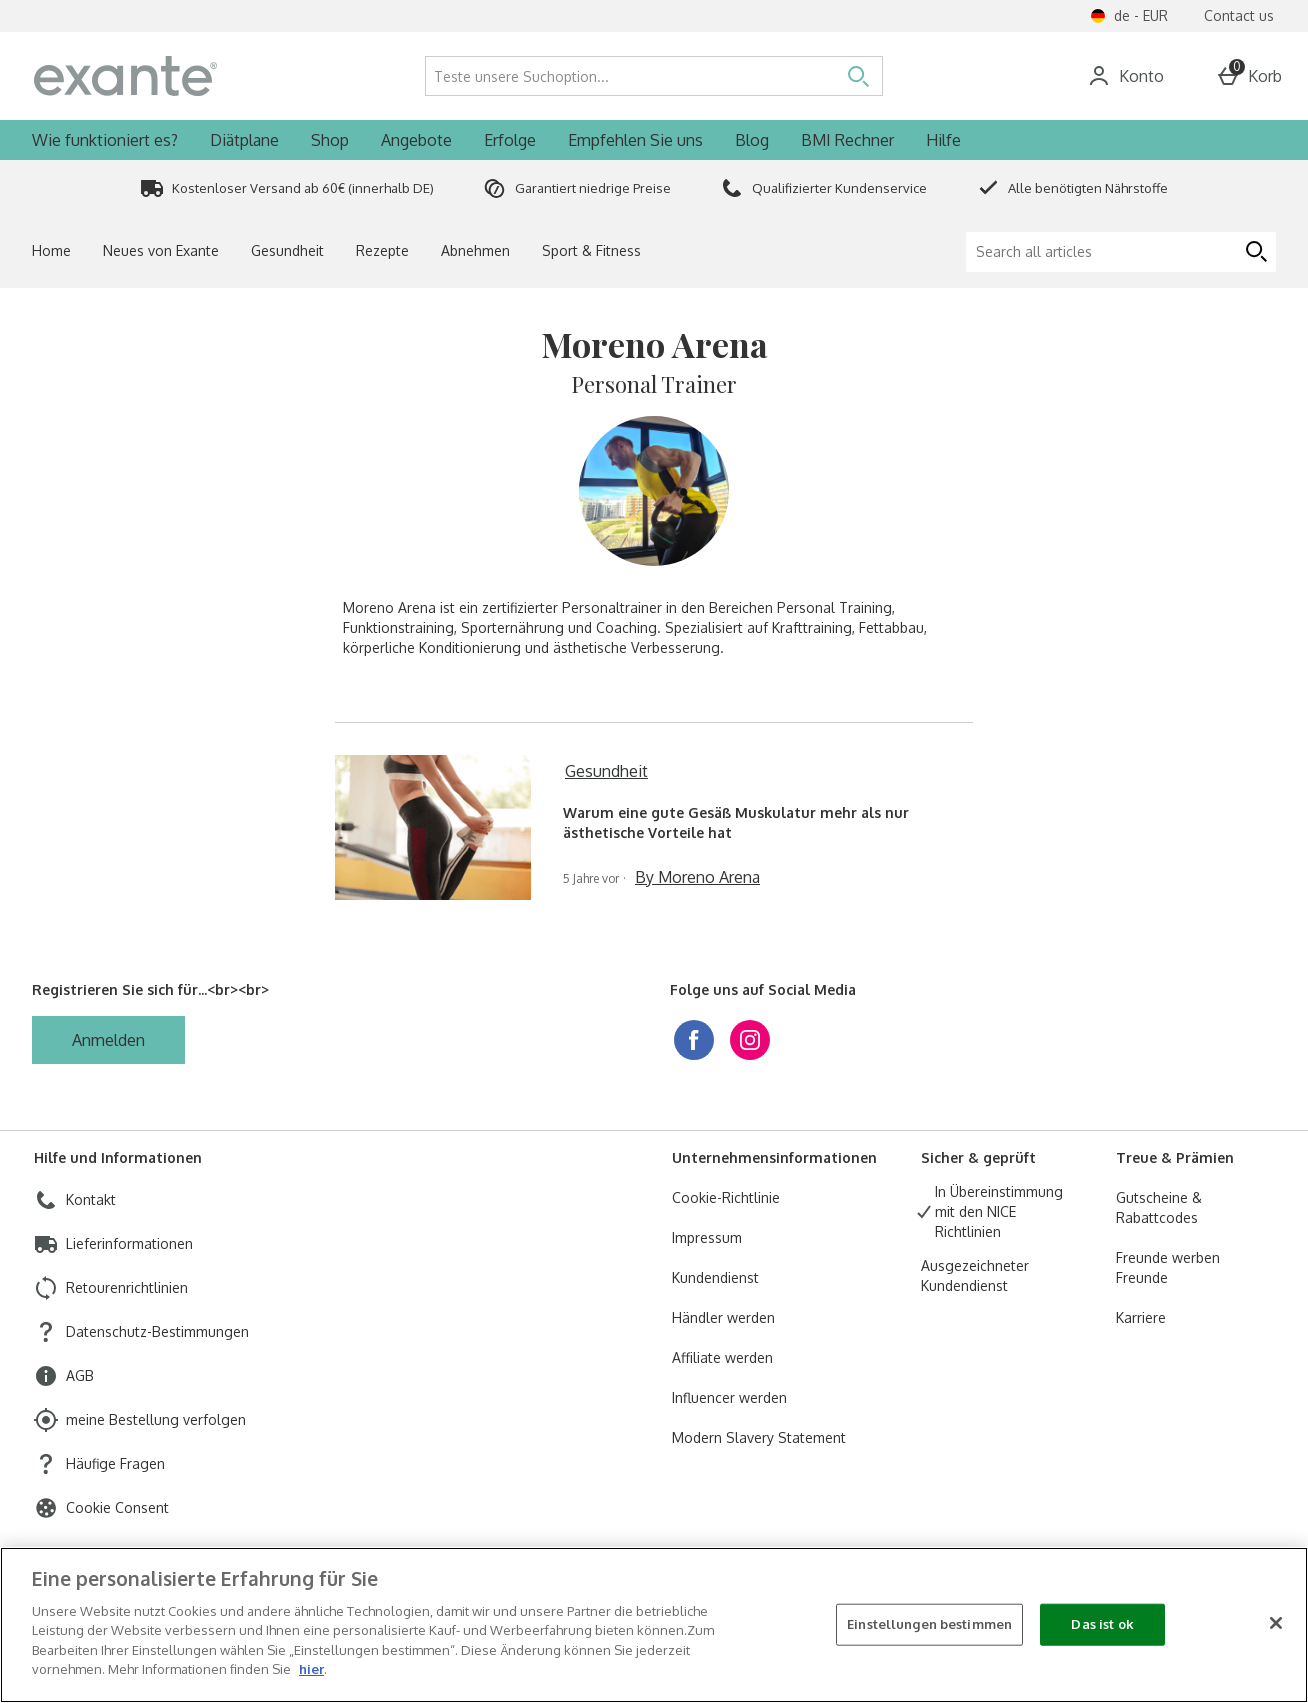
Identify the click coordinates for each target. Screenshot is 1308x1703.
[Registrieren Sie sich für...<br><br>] (108, 1040)
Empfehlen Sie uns (635, 140)
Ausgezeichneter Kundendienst (975, 1275)
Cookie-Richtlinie (726, 1197)
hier (311, 1669)
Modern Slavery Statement (759, 1437)
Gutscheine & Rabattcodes (1159, 1207)
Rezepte (382, 250)
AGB (80, 1375)
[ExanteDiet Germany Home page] (191, 76)
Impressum (707, 1237)
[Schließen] (1276, 1623)
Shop (330, 140)
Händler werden (723, 1317)
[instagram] (750, 1040)
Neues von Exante (161, 250)
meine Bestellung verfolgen (156, 1419)
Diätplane (244, 140)
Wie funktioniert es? (105, 140)
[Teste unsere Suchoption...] (612, 76)
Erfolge (510, 140)
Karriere (1141, 1317)
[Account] (1125, 76)
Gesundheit (287, 250)
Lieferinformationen (129, 1243)
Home (51, 250)
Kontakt (91, 1199)
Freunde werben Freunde (1168, 1267)
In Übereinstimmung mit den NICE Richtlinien (999, 1211)
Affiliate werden (722, 1357)
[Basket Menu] (1249, 76)
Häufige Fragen (115, 1463)
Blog (752, 140)
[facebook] (694, 1040)
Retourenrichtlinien (127, 1287)
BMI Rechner (847, 140)
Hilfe (943, 140)
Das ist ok (1102, 1624)
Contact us (1239, 15)
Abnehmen (475, 250)
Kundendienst (715, 1277)
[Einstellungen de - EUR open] (1129, 16)
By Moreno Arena (697, 877)
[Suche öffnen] (858, 76)
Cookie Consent (117, 1507)
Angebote (416, 140)
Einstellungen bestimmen (929, 1624)
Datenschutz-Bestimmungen (157, 1331)
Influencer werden (729, 1397)
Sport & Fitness (591, 250)
